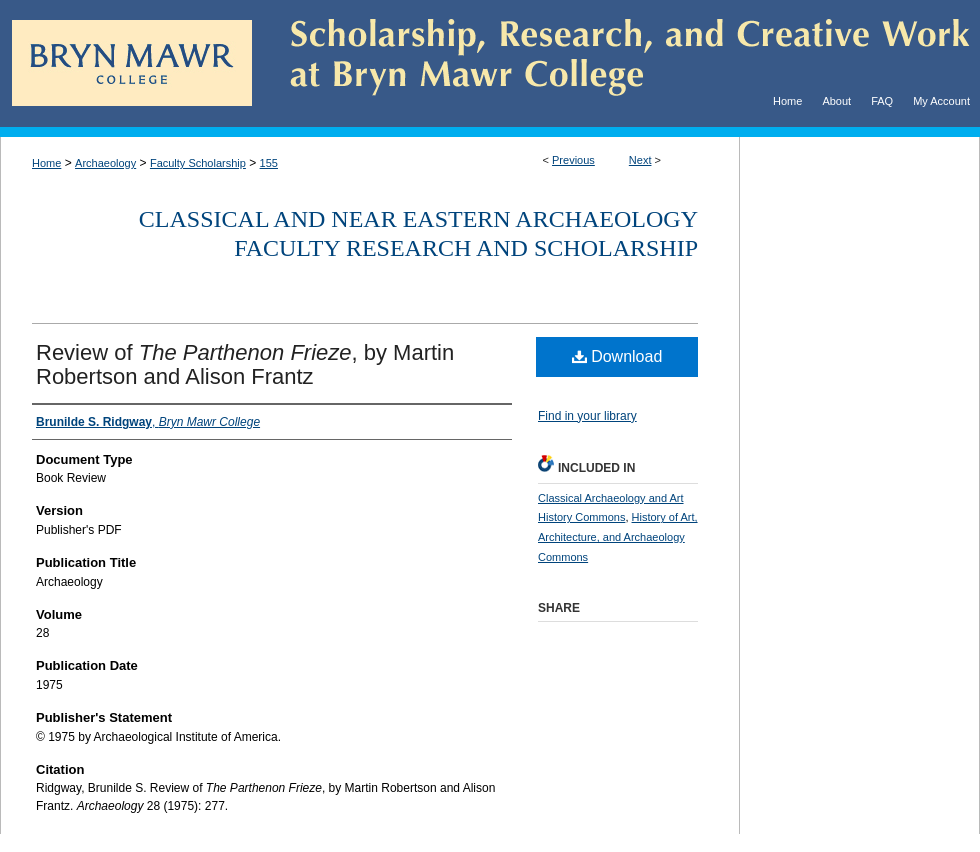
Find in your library (587, 416)
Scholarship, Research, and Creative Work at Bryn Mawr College (616, 63)
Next (640, 160)
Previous (573, 160)
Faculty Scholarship (198, 163)
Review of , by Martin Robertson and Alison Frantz (245, 364)
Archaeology (105, 163)
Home (46, 163)
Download (617, 356)
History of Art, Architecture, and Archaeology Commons (618, 537)
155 (269, 163)
